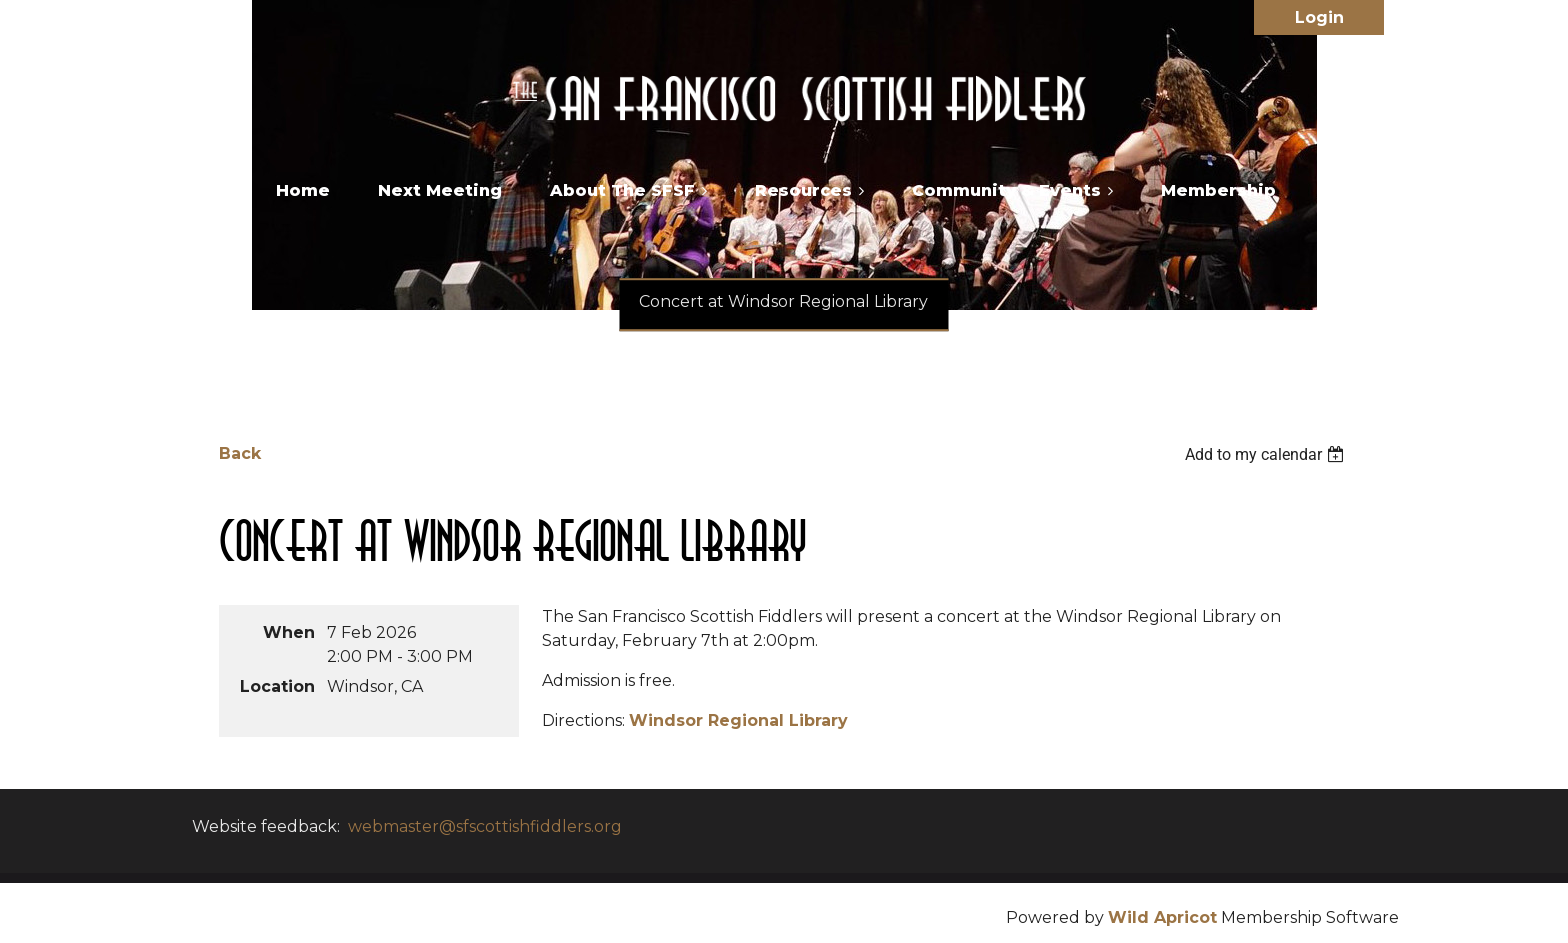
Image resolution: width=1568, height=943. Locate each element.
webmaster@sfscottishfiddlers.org (485, 826)
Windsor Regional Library (738, 720)
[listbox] (1267, 454)
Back (240, 453)
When (289, 632)
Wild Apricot (1162, 917)
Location (277, 686)
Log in (1319, 17)
